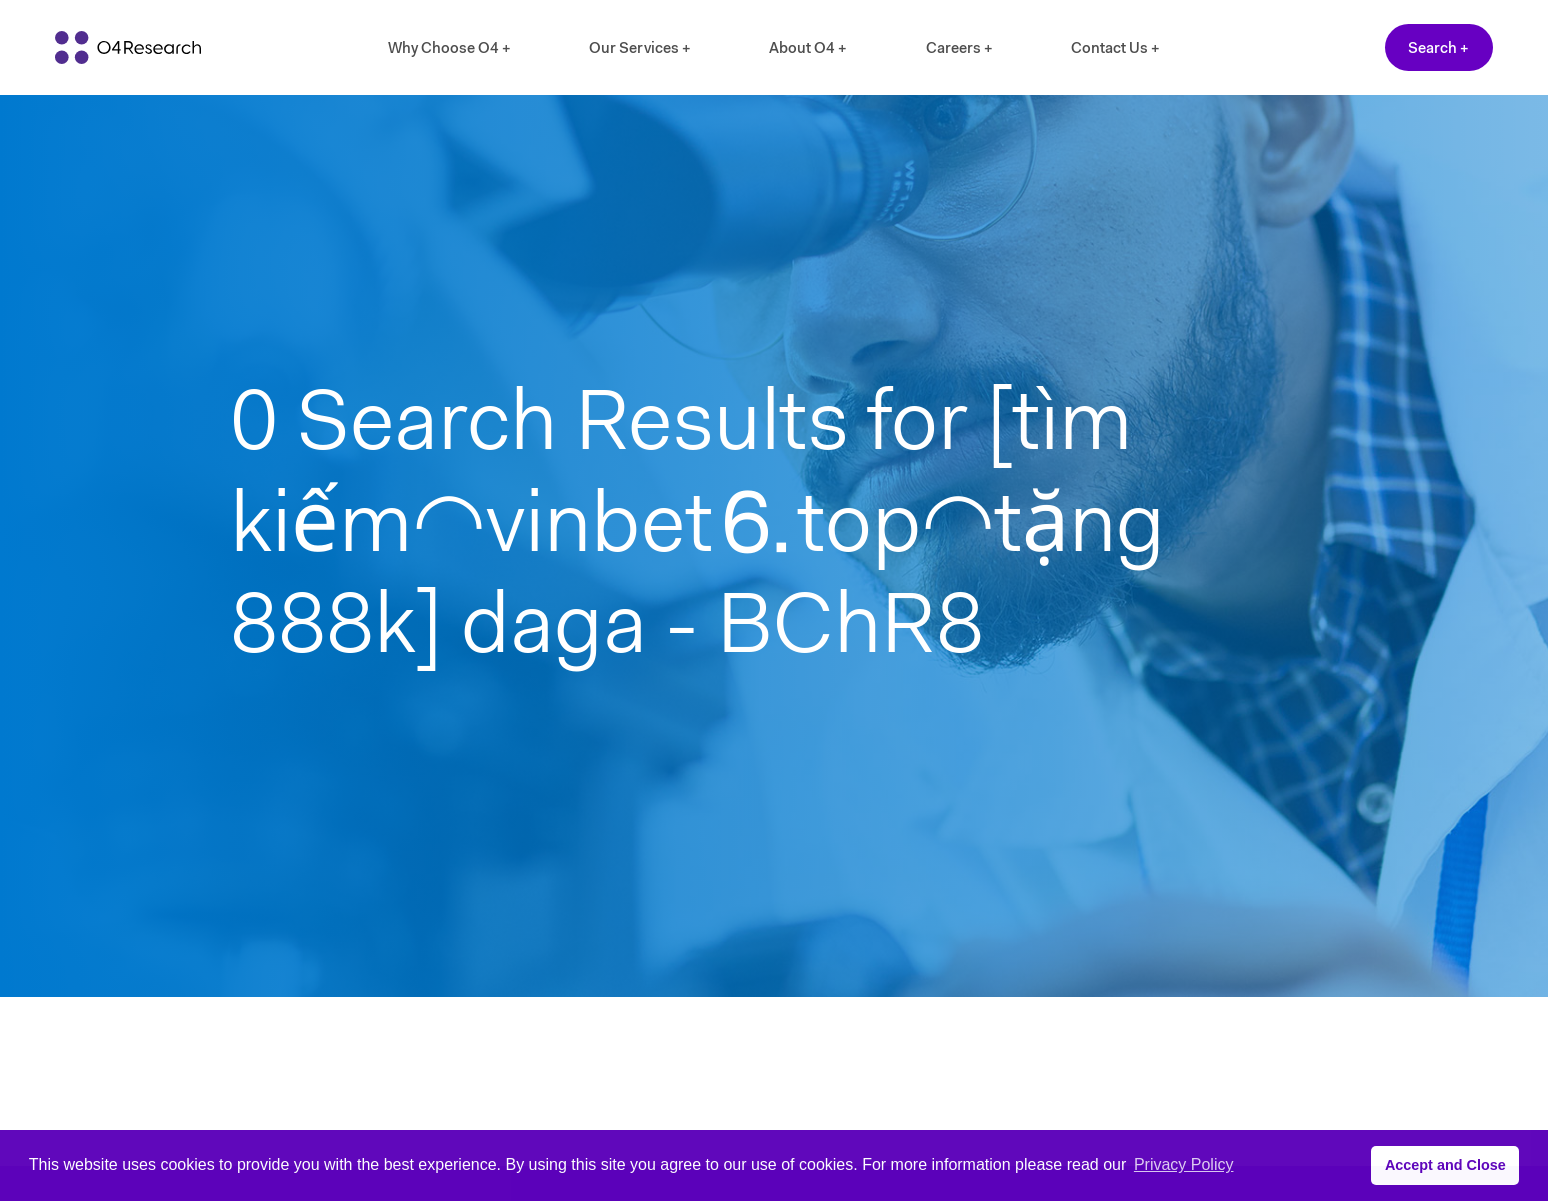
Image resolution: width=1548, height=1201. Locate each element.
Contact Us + (1115, 48)
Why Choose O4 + (449, 48)
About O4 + (808, 48)
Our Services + (640, 48)
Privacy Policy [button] (1184, 1164)
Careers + (959, 48)
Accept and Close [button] (1445, 1165)
